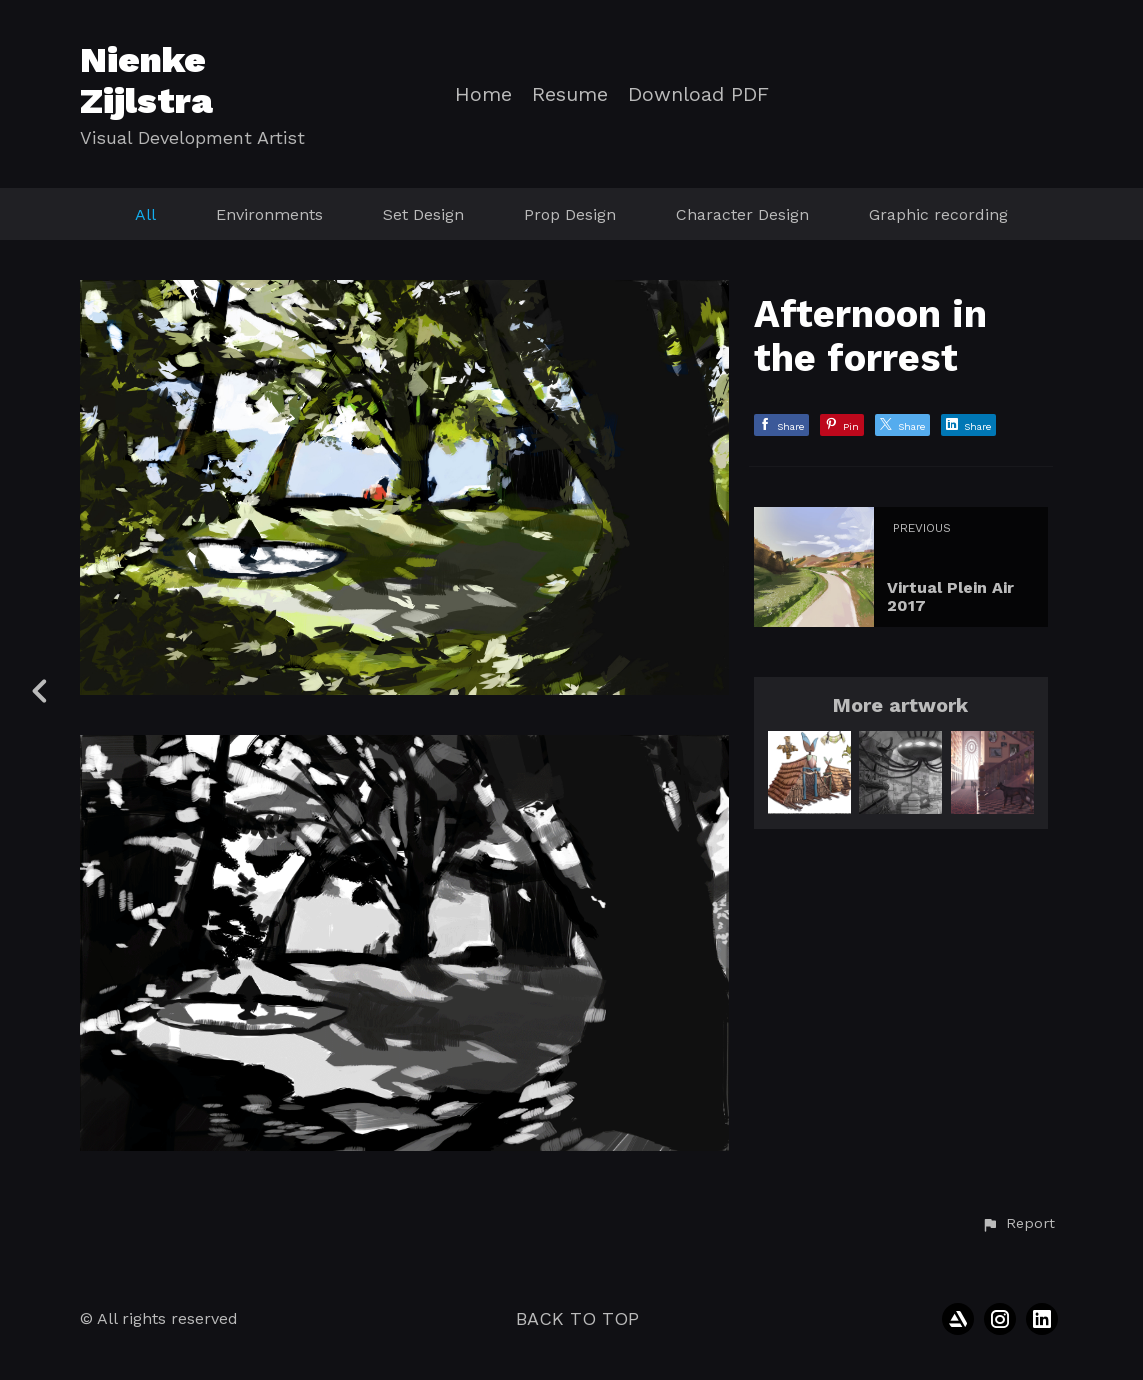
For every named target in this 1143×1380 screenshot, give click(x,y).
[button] (1018, 1224)
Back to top (577, 1318)
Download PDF (698, 94)
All (145, 214)
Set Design (423, 214)
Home (483, 94)
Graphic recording (938, 214)
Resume (570, 94)
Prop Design (570, 214)
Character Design (742, 214)
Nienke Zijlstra (146, 80)
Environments (269, 214)
